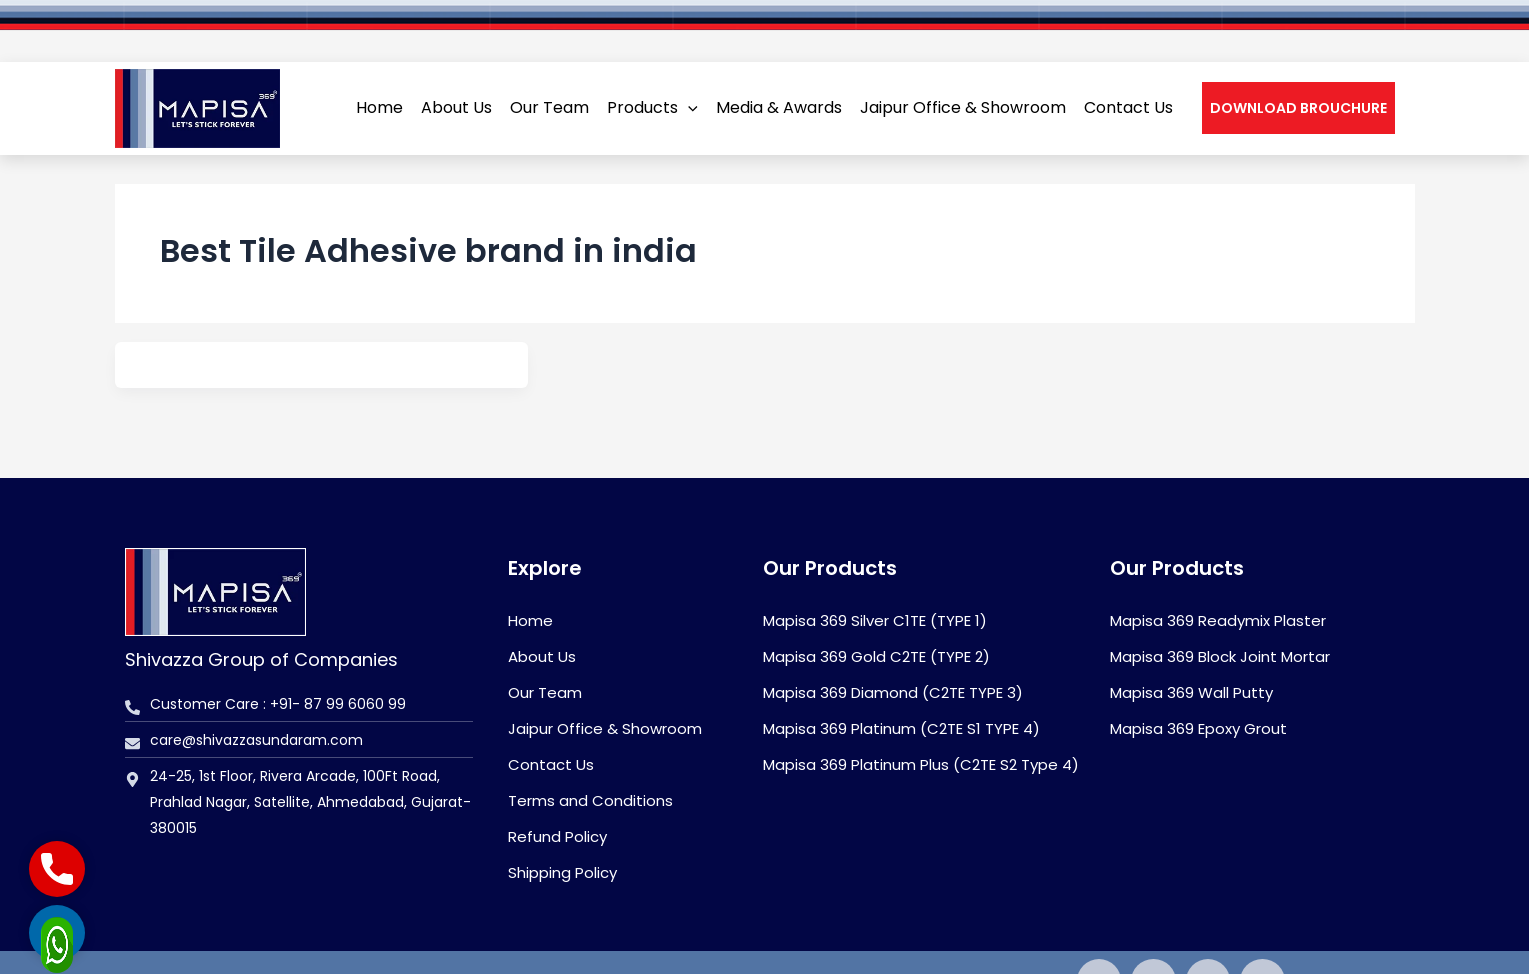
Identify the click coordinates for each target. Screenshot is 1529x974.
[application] (688, 77)
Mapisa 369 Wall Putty (1191, 692)
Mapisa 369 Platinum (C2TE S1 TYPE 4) (901, 728)
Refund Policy (557, 836)
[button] (1298, 77)
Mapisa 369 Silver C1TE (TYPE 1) (875, 620)
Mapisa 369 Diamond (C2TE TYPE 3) (893, 692)
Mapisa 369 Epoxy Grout (1198, 728)
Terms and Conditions (590, 800)
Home (530, 620)
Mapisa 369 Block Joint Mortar (1220, 656)
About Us (542, 656)
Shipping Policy (562, 872)
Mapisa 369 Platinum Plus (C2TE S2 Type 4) (921, 764)
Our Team (545, 692)
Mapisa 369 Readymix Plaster (1218, 620)
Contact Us (551, 764)
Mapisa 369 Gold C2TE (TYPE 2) (876, 656)
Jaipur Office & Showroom (605, 728)
